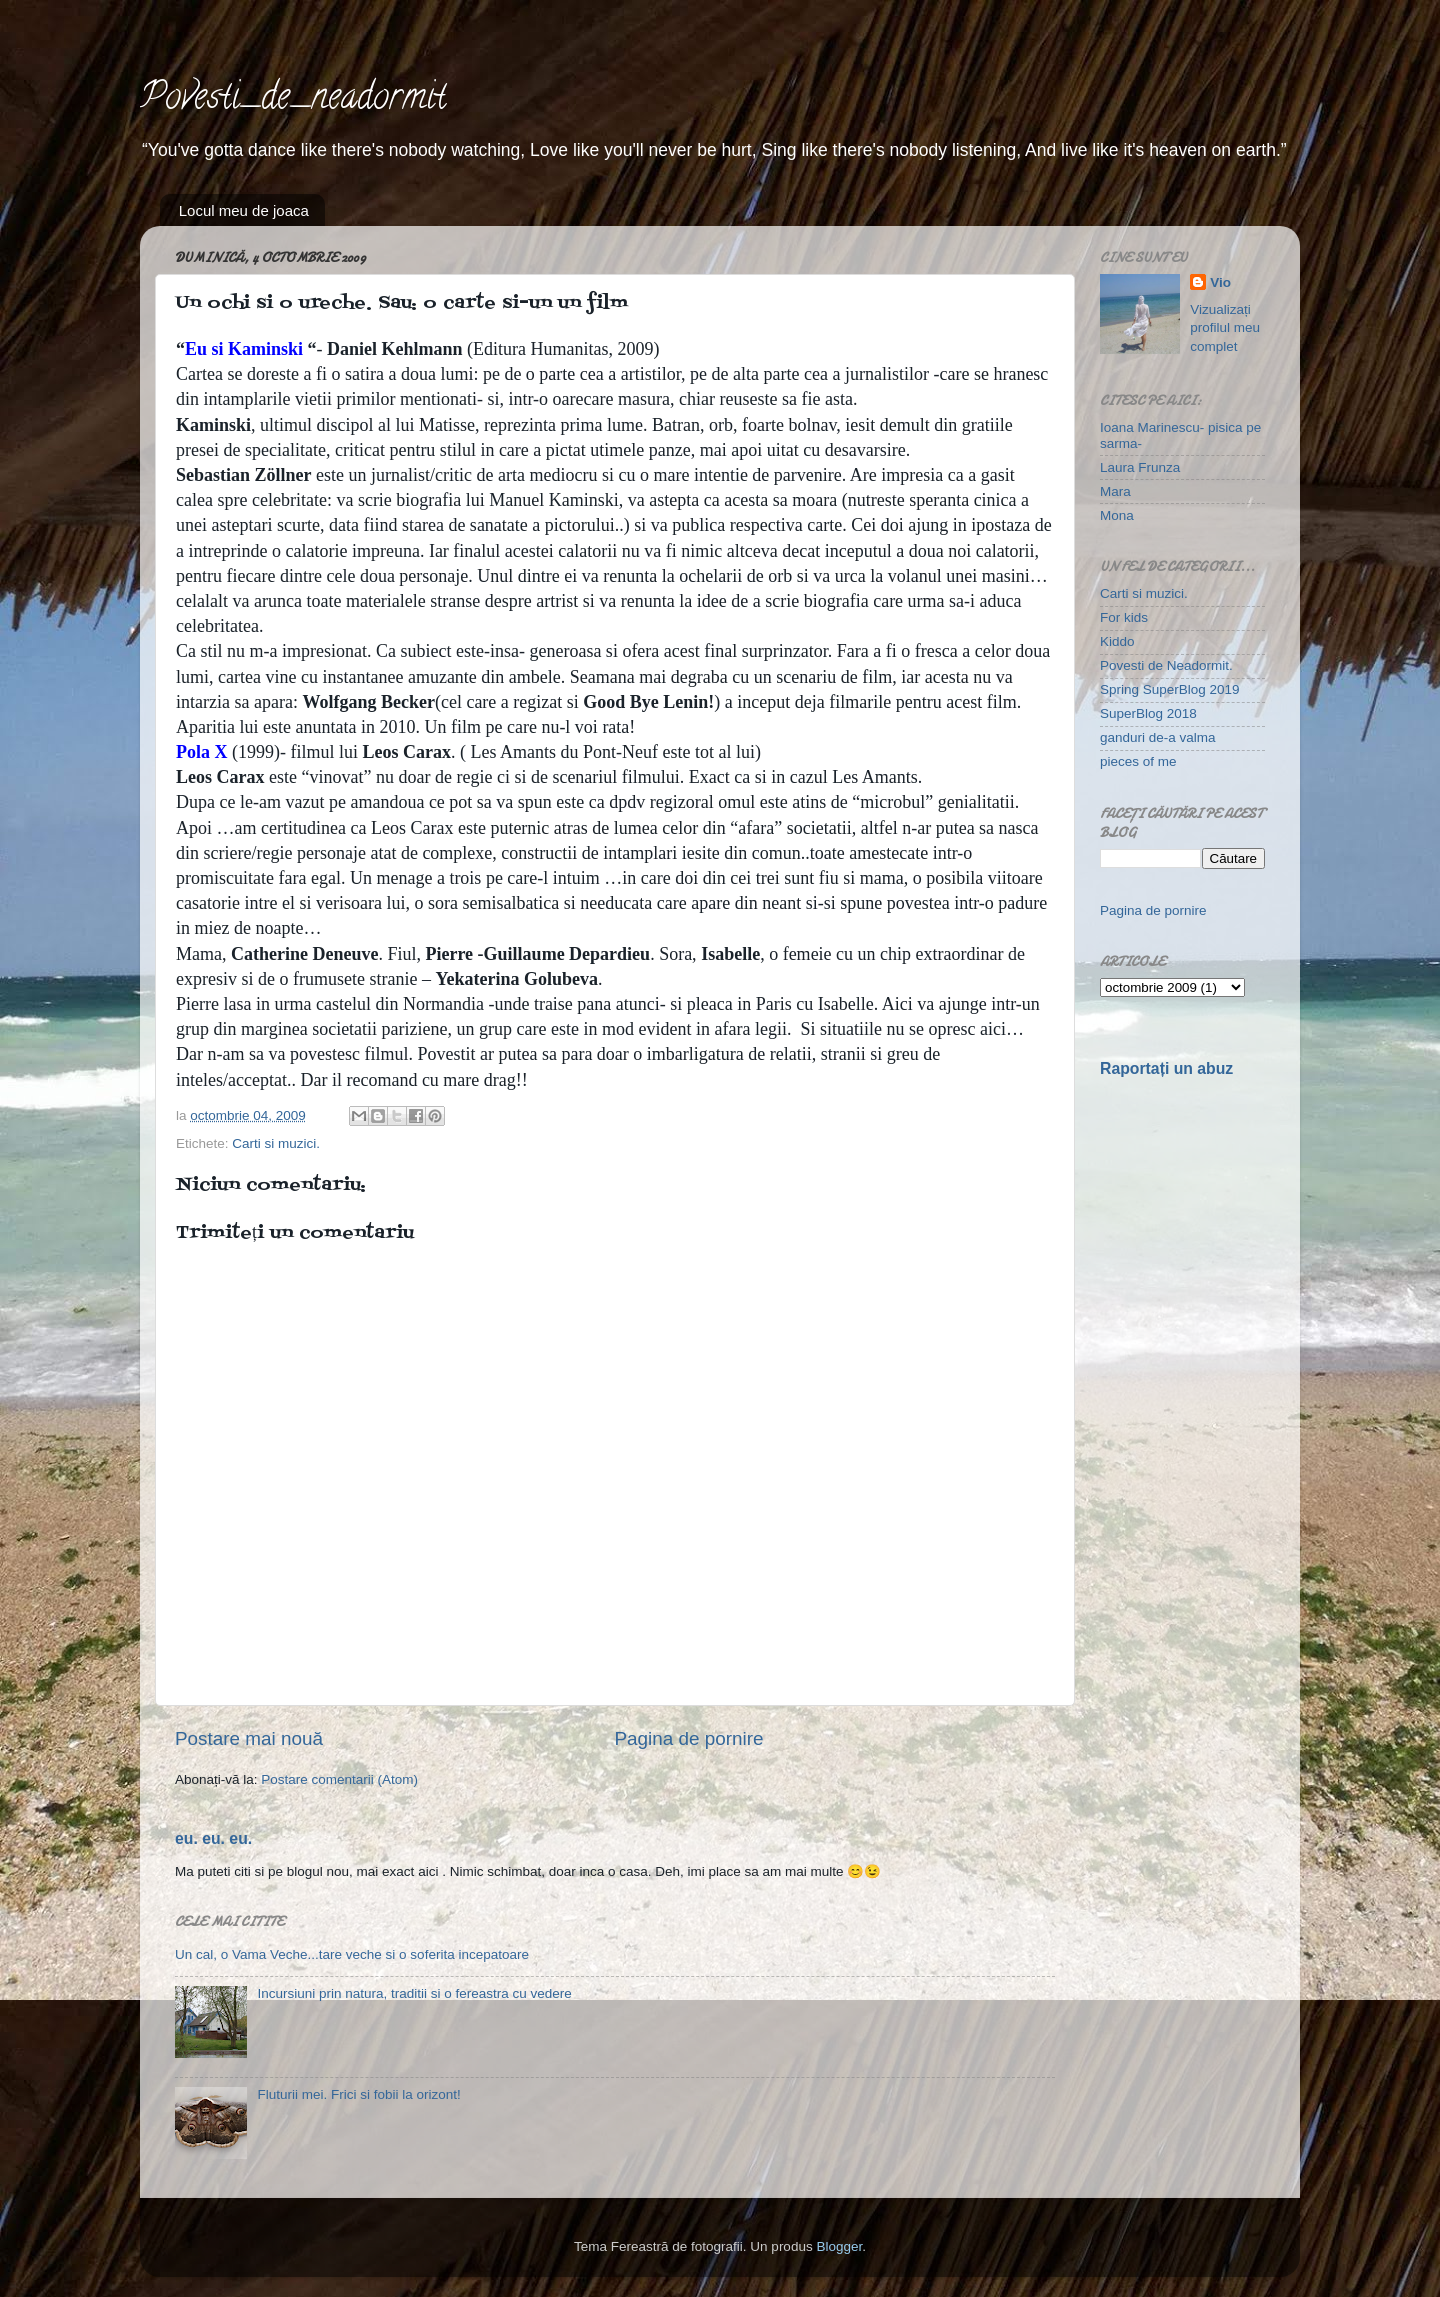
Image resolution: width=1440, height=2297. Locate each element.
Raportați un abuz (1166, 1068)
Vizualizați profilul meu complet (1225, 328)
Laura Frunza (1140, 467)
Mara (1115, 491)
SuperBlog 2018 (1148, 713)
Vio (1220, 282)
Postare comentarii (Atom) (339, 1779)
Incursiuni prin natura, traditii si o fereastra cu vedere (414, 1993)
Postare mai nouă (249, 1738)
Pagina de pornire (688, 1738)
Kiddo (1117, 641)
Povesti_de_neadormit (293, 100)
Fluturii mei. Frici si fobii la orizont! (358, 2094)
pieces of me (1138, 761)
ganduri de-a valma (1158, 737)
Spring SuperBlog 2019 (1170, 689)
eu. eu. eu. (213, 1838)
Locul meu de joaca (244, 210)
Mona (1117, 515)
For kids (1124, 617)
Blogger (839, 2246)
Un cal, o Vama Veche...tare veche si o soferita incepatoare (352, 1954)
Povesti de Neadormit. (1166, 665)
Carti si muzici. (276, 1143)
